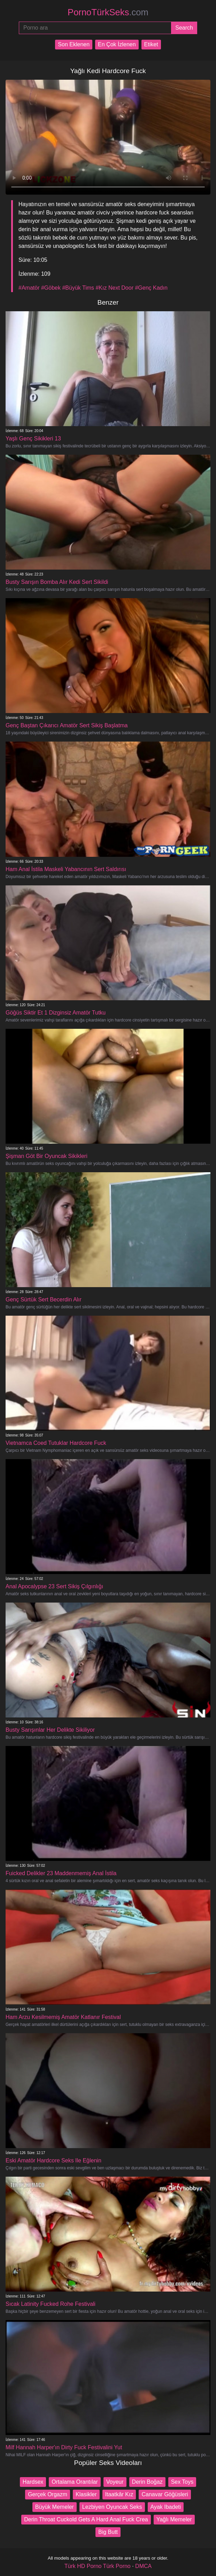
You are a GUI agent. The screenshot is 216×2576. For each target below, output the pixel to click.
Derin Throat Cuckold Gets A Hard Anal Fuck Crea (86, 2519)
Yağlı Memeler (174, 2519)
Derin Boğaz (147, 2482)
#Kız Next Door (114, 288)
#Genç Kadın (151, 288)
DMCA (143, 2566)
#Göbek (51, 288)
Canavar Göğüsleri (164, 2494)
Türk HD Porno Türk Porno (97, 2566)
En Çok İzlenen (117, 44)
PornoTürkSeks (108, 12)
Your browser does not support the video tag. (108, 137)
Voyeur (115, 2482)
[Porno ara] (95, 28)
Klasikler (86, 2494)
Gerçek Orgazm (47, 2494)
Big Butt (108, 2532)
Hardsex (33, 2482)
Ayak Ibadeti (166, 2507)
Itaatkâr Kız (119, 2494)
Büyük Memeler (54, 2507)
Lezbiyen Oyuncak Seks (112, 2507)
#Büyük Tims (78, 288)
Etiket (151, 44)
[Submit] (184, 28)
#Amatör (28, 288)
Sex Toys (182, 2482)
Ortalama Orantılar (75, 2482)
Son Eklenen (74, 44)
